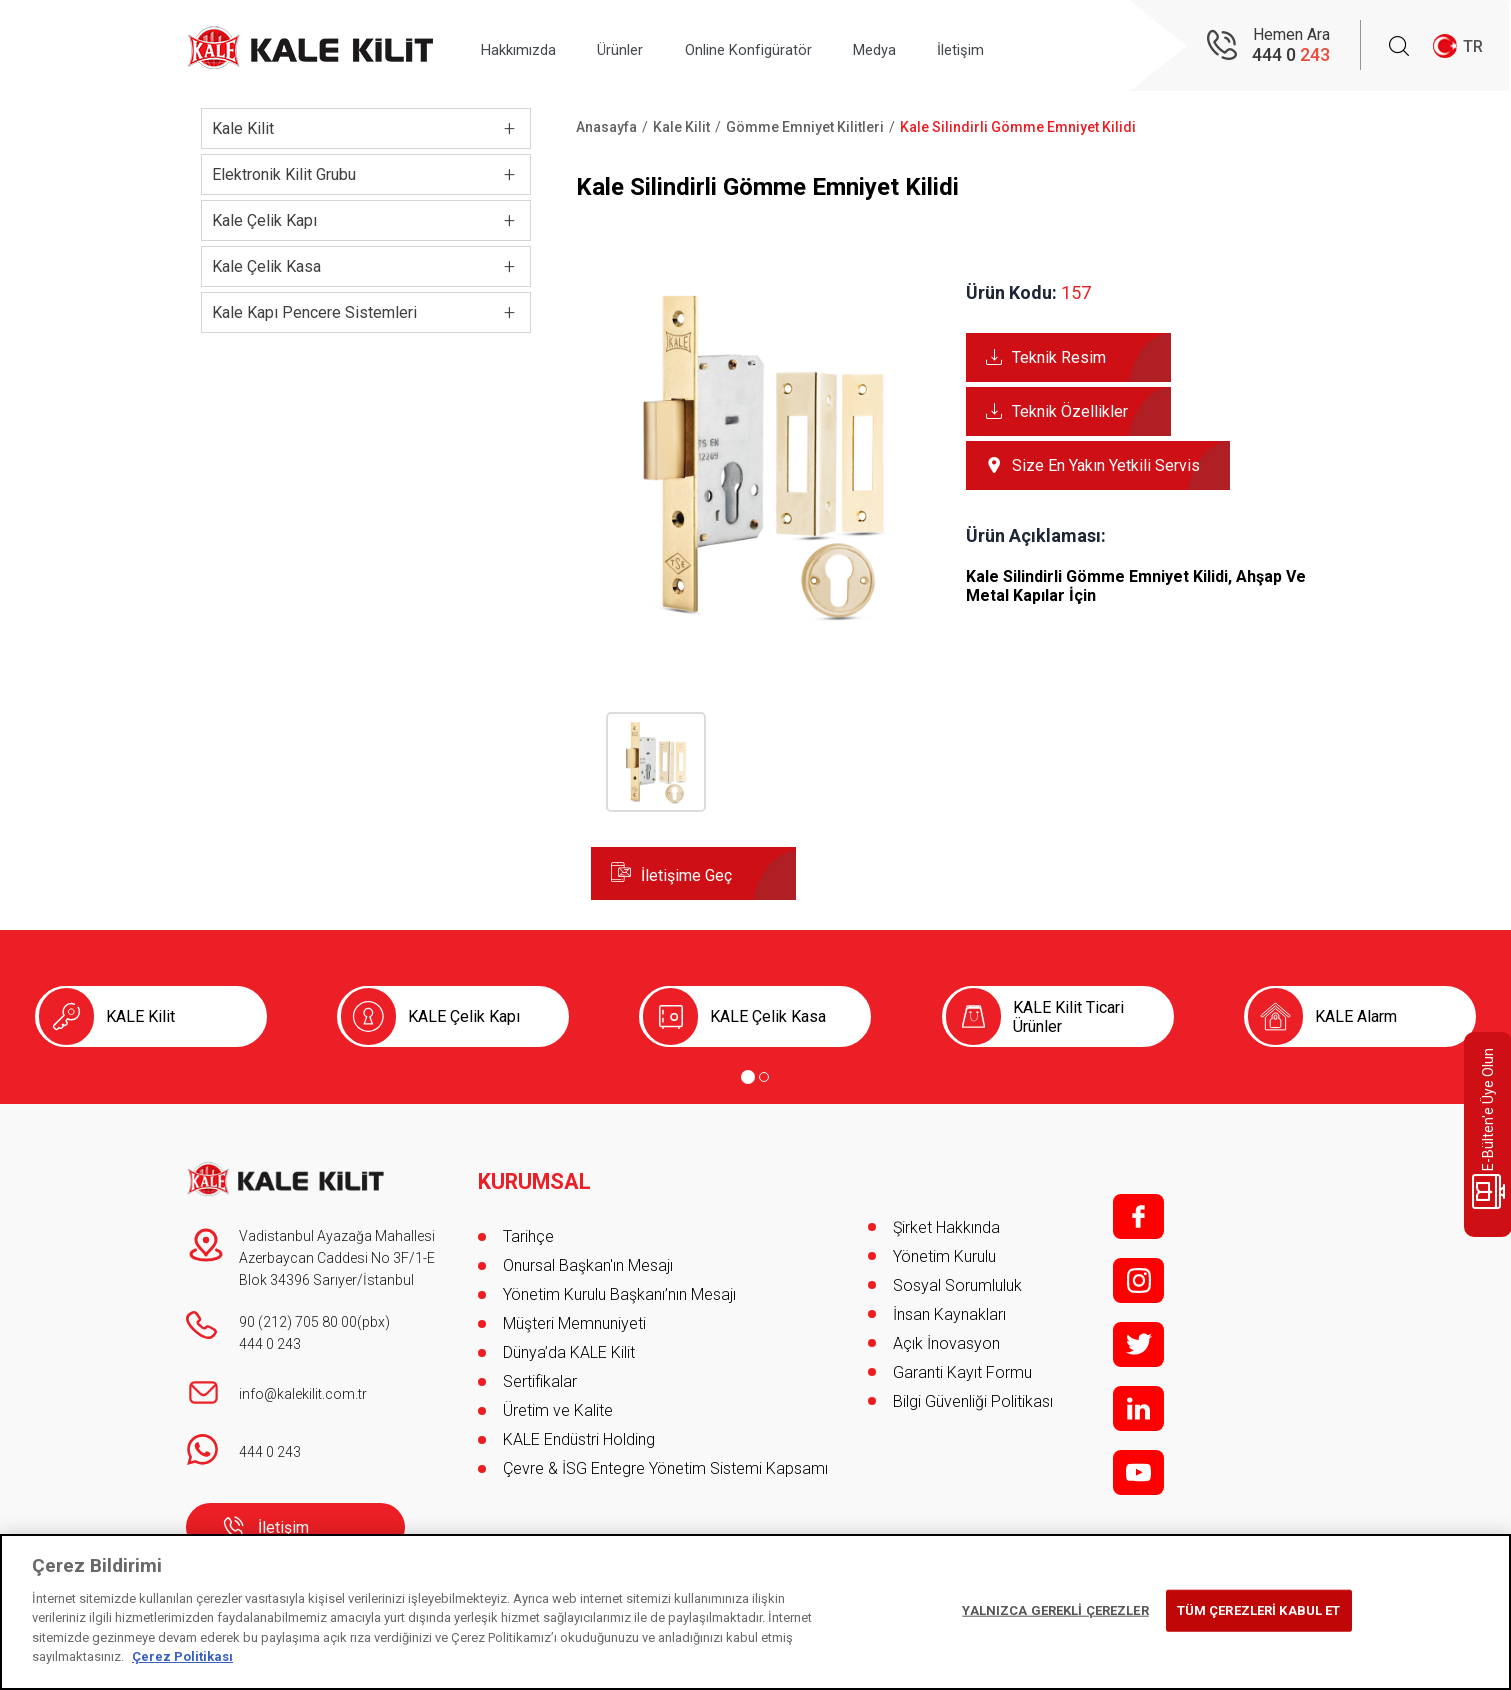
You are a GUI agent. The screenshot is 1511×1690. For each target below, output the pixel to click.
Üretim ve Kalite (558, 1401)
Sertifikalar (540, 1372)
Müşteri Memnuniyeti (574, 1314)
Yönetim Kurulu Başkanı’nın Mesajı (619, 1285)
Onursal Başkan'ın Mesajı (588, 1256)
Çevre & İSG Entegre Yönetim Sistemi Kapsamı (665, 1459)
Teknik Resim (1059, 357)
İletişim (1024, 46)
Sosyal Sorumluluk (957, 1285)
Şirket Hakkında (946, 1227)
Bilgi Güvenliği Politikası (973, 1401)
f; (1138, 1216)
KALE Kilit (140, 1016)
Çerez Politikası (182, 1656)
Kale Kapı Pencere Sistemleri (314, 312)
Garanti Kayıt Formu (964, 1372)
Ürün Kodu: (1011, 292)
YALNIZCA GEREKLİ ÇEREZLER (1055, 1610)
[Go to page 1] (748, 1077)
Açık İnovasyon (946, 1343)
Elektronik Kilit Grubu (284, 174)
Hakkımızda (527, 46)
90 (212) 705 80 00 (298, 1322)
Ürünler (642, 46)
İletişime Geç (686, 875)
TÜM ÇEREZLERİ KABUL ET (1259, 1610)
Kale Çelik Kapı (264, 220)
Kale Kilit (243, 128)
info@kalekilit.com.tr (303, 1394)
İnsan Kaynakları (949, 1314)
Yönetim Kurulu (944, 1256)
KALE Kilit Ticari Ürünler (1068, 1017)
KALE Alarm (1356, 1016)
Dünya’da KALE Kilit (569, 1343)
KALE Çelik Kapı (464, 1016)
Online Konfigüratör (784, 46)
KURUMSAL (535, 1173)
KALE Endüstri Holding (579, 1430)
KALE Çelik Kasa (768, 1016)
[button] (763, 621)
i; (1138, 1280)
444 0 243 (270, 1344)
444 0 (1291, 55)
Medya (925, 46)
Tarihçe (528, 1227)
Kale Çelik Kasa (266, 266)
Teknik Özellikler (1070, 411)
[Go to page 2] (764, 1077)
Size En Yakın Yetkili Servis (1106, 465)
